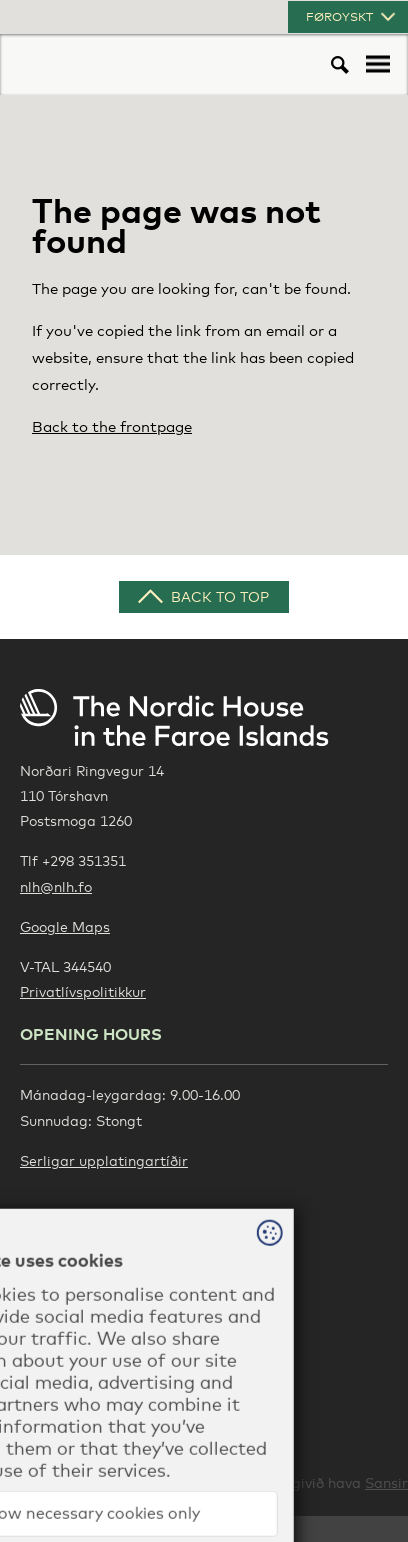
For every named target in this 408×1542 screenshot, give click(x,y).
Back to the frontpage (112, 426)
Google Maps (65, 926)
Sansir (386, 1482)
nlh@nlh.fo (56, 886)
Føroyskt (352, 17)
